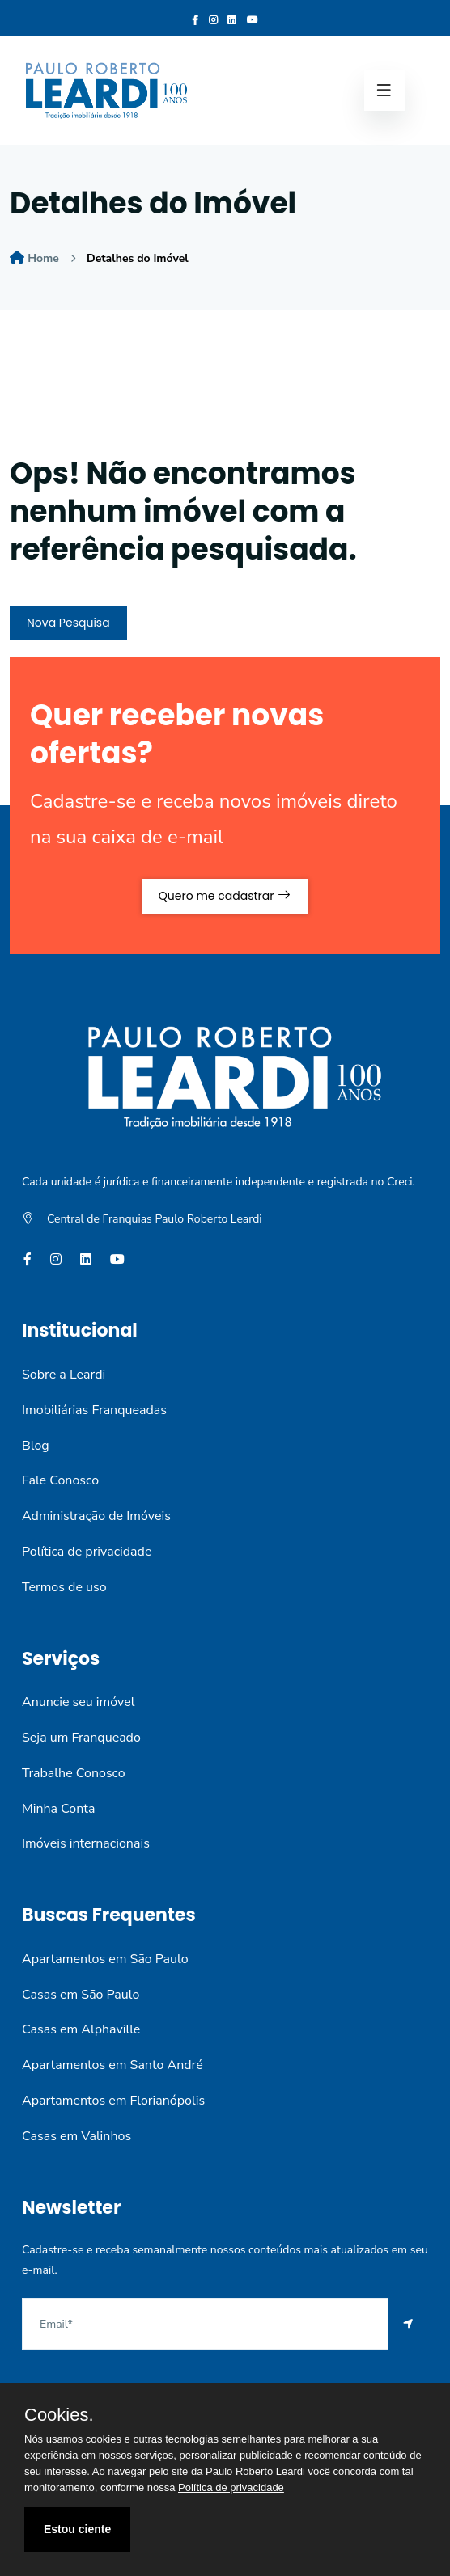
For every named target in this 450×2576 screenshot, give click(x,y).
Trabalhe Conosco (73, 1773)
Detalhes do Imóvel (138, 258)
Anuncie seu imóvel (78, 1702)
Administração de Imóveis (96, 1516)
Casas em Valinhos (76, 2136)
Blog (35, 1446)
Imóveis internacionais (86, 1843)
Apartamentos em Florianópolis (113, 2100)
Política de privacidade (86, 1551)
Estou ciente (77, 2529)
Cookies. (59, 2415)
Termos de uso (64, 1587)
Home (43, 258)
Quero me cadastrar (225, 896)
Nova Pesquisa (68, 622)
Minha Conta (58, 1809)
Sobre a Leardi (63, 1374)
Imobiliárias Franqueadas (94, 1410)
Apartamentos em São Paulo (105, 1959)
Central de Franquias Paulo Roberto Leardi (154, 1219)
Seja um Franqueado (81, 1737)
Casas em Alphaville (81, 2029)
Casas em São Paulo (80, 1995)
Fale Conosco (60, 1480)
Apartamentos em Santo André (112, 2065)
